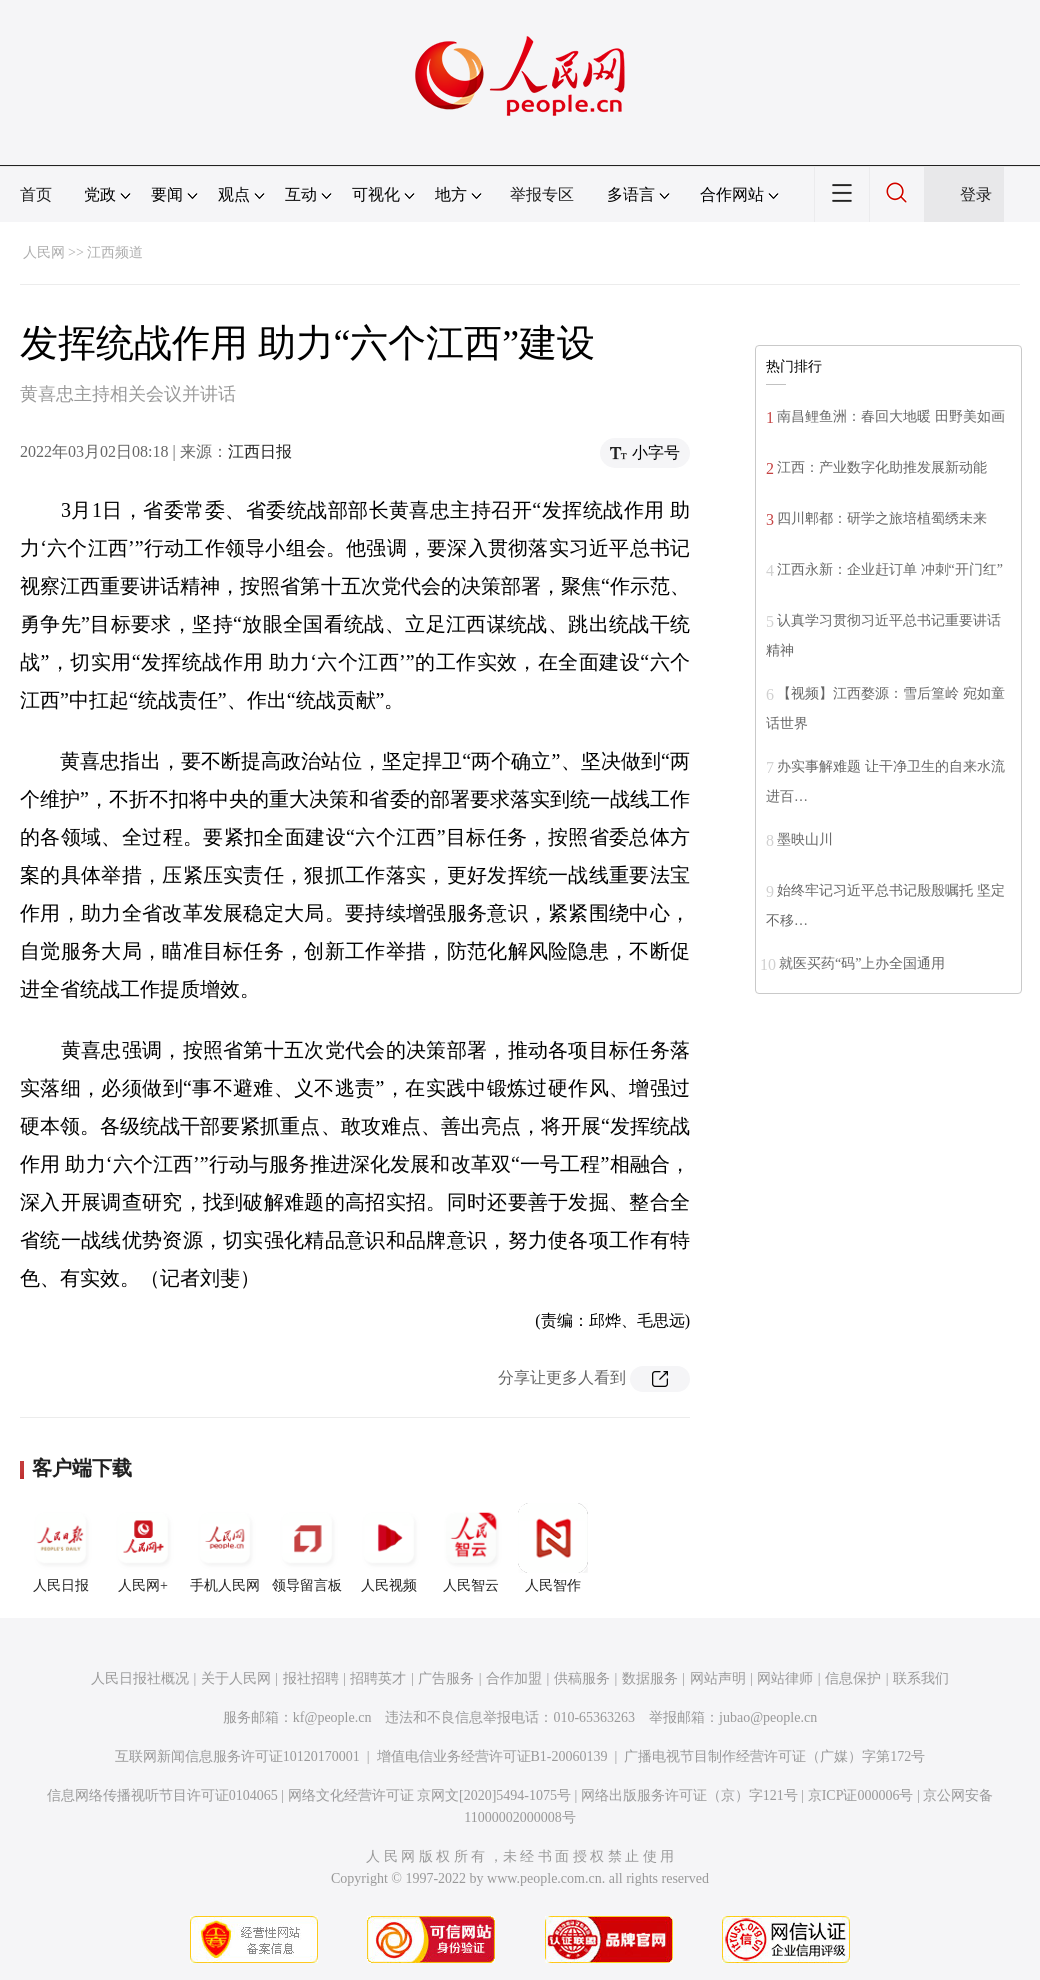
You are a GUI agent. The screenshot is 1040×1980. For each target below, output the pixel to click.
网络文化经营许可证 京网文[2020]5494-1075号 (430, 1795)
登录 (976, 194)
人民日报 (61, 1548)
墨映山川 (805, 839)
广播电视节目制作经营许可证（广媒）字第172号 (774, 1756)
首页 (36, 194)
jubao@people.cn (768, 1717)
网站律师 (785, 1678)
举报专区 (542, 194)
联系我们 (921, 1678)
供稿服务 (582, 1678)
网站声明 (718, 1678)
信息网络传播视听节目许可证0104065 (162, 1795)
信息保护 (853, 1678)
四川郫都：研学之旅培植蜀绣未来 (882, 518)
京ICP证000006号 (861, 1795)
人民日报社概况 (140, 1678)
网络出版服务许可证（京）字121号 (689, 1795)
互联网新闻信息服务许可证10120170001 (237, 1756)
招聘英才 (378, 1678)
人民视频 (389, 1548)
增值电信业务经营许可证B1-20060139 (492, 1756)
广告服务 (446, 1678)
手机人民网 (225, 1548)
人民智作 (553, 1548)
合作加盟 (514, 1678)
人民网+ (143, 1548)
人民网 (44, 252)
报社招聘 (311, 1678)
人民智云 (471, 1548)
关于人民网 (236, 1678)
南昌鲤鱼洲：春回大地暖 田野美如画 (891, 416)
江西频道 (115, 252)
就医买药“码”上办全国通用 (862, 963)
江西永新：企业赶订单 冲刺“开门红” (890, 569)
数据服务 (650, 1678)
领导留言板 (307, 1548)
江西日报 (260, 451)
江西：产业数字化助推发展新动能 (882, 467)
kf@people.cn (332, 1717)
